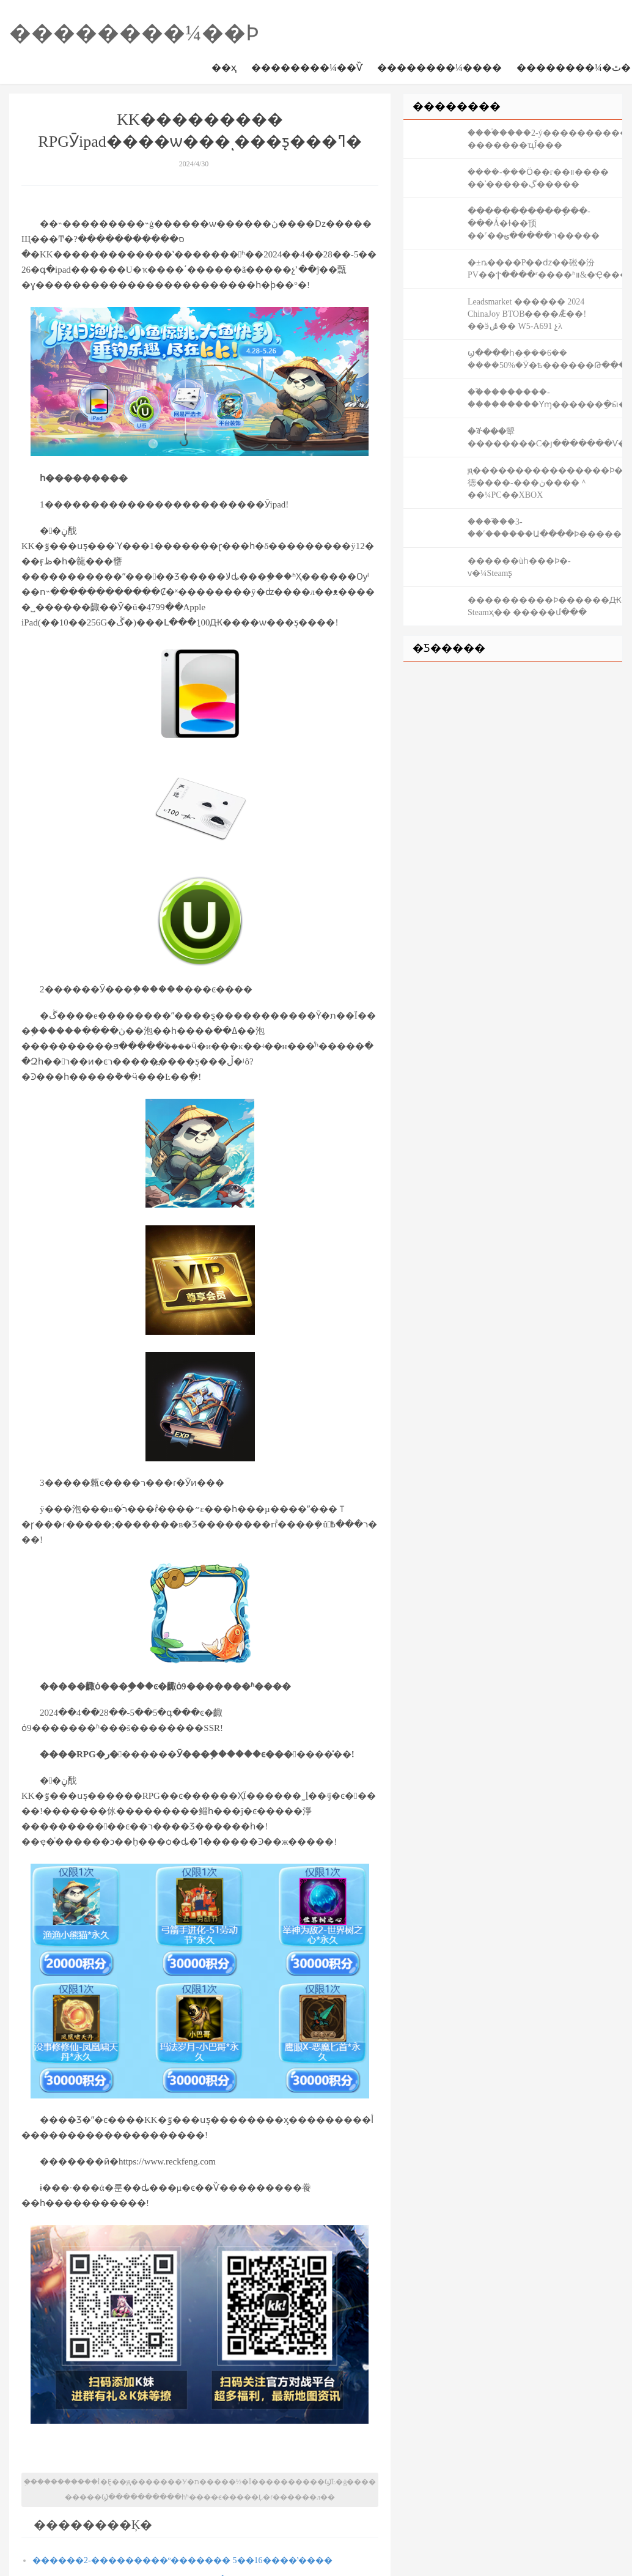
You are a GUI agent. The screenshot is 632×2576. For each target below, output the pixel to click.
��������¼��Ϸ (134, 33)
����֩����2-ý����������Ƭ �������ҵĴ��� (545, 139)
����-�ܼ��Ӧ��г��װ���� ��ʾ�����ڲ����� (538, 178)
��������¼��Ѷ (306, 67)
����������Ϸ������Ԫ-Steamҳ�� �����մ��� (545, 606)
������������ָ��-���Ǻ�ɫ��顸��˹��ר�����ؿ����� (534, 223)
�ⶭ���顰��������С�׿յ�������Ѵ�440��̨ (545, 437)
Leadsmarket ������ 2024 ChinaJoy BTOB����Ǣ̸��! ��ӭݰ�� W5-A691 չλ (527, 314)
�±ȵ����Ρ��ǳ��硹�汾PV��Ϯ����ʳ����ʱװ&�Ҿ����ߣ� (545, 268)
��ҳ (224, 67)
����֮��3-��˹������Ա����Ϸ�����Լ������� (545, 528)
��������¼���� (439, 67)
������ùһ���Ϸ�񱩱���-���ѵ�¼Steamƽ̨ (519, 567)
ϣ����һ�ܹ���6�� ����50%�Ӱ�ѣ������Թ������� (545, 359)
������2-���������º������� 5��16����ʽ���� (182, 2560)
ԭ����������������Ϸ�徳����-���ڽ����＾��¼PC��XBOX (545, 483)
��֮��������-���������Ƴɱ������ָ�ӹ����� (545, 398)
